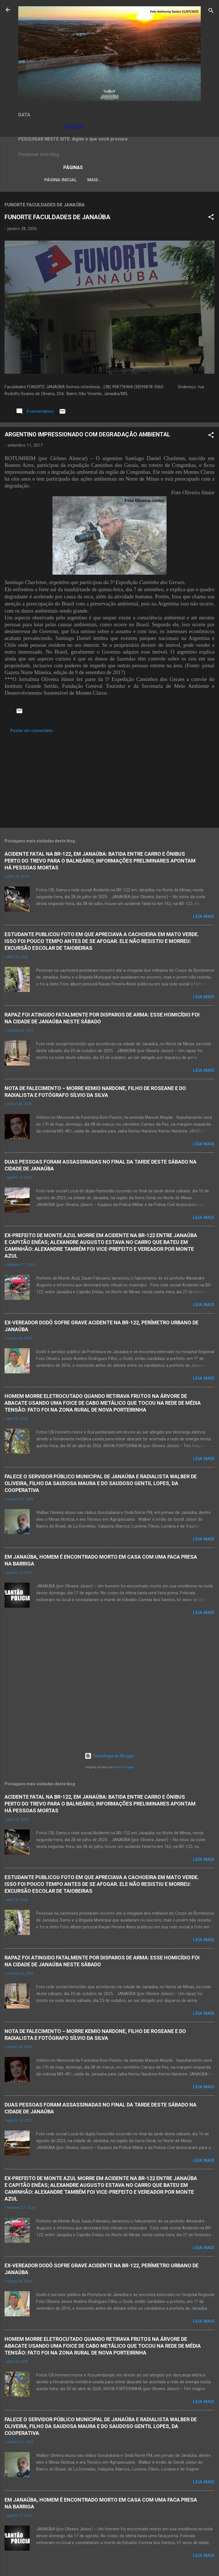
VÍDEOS (182, 179)
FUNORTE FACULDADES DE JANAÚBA (57, 218)
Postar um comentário (31, 731)
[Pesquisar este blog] (109, 154)
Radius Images (124, 1767)
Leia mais (203, 917)
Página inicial (45, 179)
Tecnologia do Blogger (110, 1755)
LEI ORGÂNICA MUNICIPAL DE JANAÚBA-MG (118, 179)
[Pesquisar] (211, 11)
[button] (211, 219)
